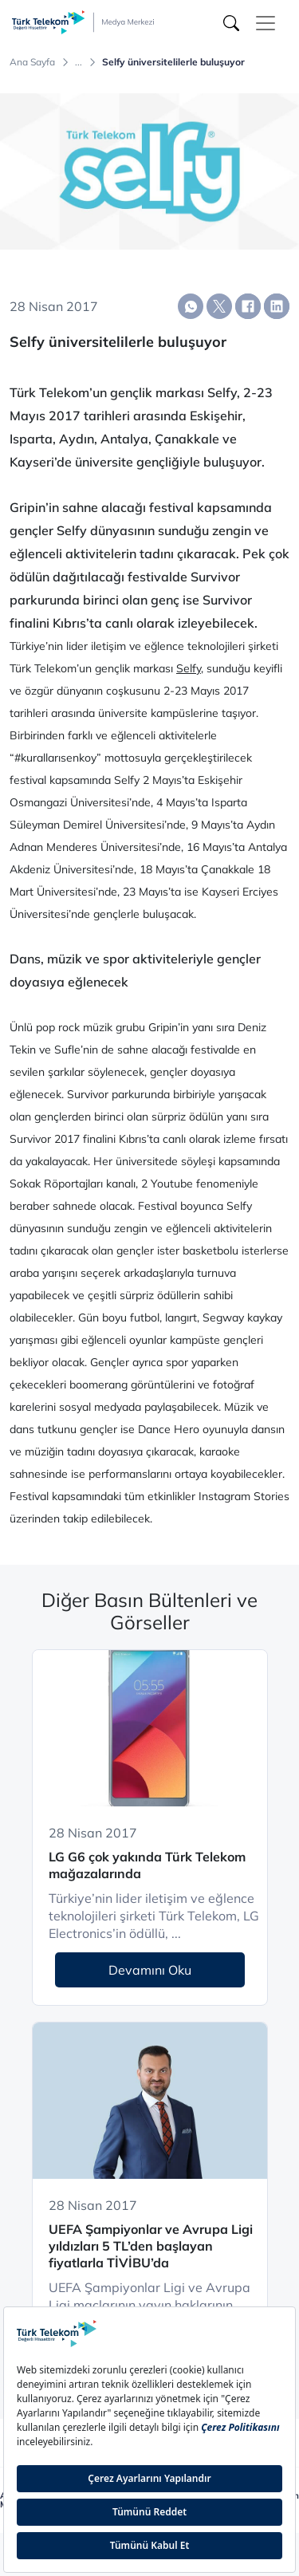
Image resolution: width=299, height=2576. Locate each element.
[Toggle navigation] (265, 23)
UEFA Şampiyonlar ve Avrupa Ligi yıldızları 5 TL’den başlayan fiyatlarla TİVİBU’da (151, 2246)
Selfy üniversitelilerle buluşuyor (173, 62)
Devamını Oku (149, 1970)
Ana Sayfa (32, 62)
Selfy (188, 668)
